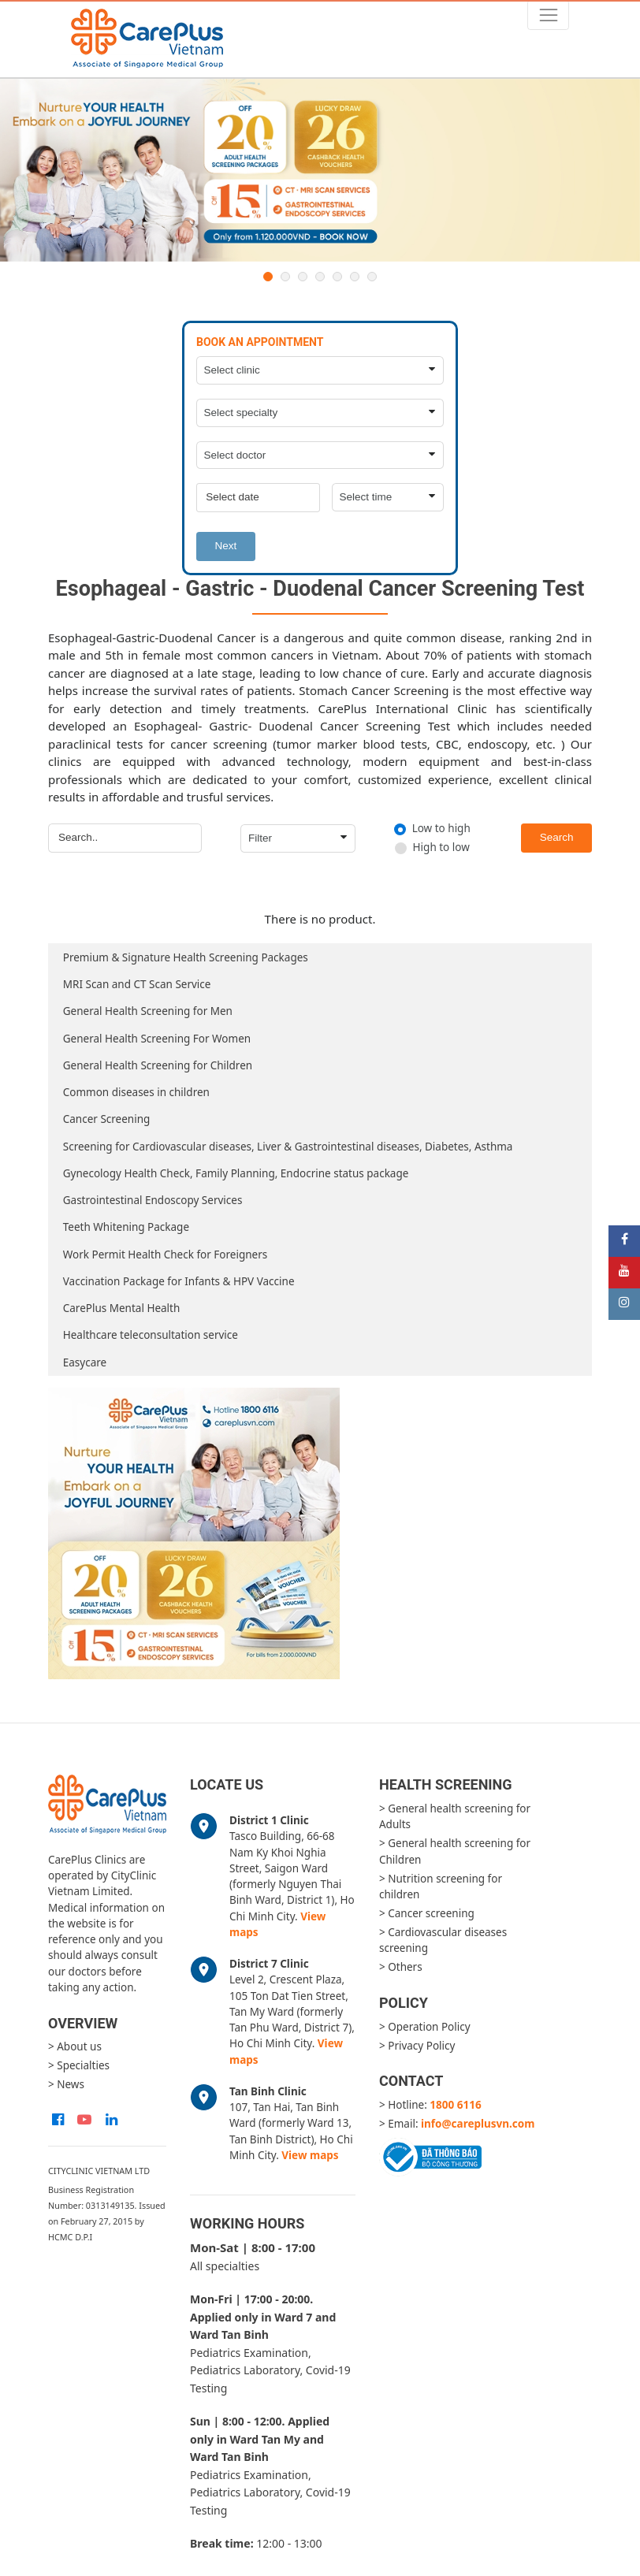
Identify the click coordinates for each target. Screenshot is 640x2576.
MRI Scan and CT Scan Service (137, 984)
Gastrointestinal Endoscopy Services (153, 1200)
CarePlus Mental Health (121, 1308)
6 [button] (354, 276)
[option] (320, 170)
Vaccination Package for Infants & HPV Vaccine (179, 1281)
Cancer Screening (107, 1119)
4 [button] (320, 276)
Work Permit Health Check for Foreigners (165, 1254)
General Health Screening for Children (157, 1065)
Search (557, 837)
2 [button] (285, 276)
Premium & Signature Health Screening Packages (185, 957)
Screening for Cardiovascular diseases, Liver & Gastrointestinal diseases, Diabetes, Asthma (288, 1146)
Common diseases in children (136, 1092)
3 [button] (302, 276)
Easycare (84, 1362)
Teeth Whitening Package (126, 1227)
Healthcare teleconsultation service (150, 1335)
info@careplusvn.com (477, 2124)
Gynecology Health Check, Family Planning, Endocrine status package (236, 1173)
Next (226, 546)
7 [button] (372, 276)
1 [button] (268, 276)
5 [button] (337, 276)
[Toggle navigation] (548, 15)
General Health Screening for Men (148, 1011)
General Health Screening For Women (157, 1039)
